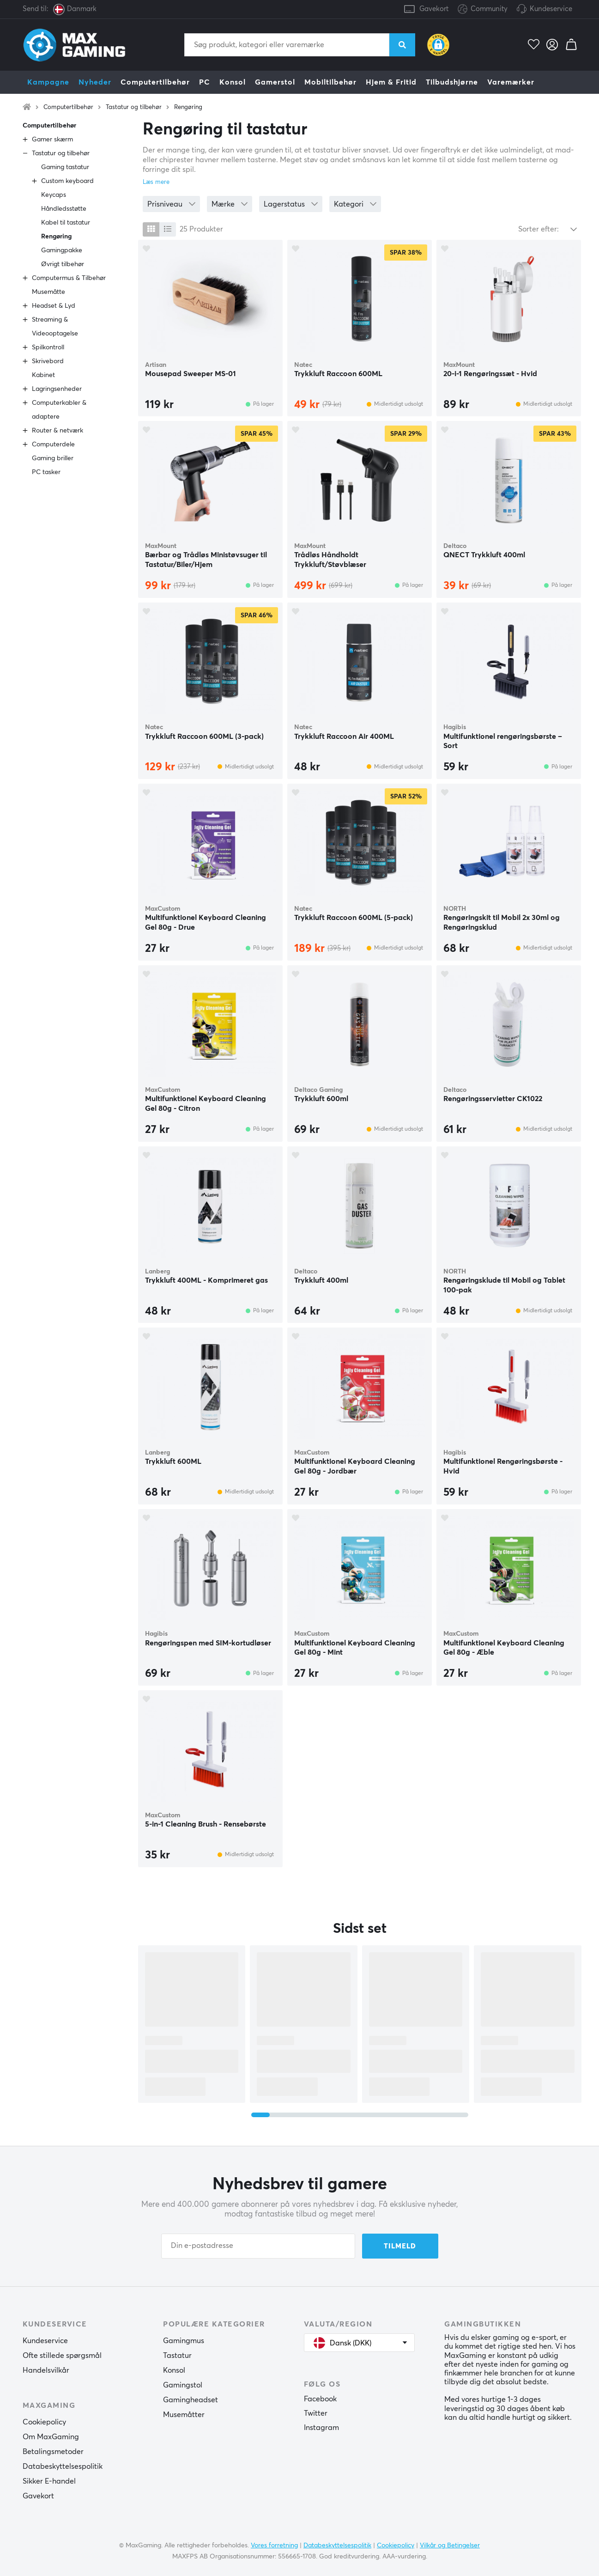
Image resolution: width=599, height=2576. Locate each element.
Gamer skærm (52, 139)
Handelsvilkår (46, 2370)
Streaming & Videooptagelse (55, 327)
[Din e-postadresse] (258, 2246)
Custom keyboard (67, 181)
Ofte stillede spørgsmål (62, 2355)
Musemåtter (184, 2414)
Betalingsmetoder (53, 2451)
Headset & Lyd (53, 306)
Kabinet (43, 375)
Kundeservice (551, 9)
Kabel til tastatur (65, 222)
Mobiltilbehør (330, 82)
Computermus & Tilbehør (69, 278)
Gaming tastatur (65, 167)
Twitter (315, 2413)
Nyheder (95, 82)
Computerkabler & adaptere (59, 410)
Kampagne (48, 82)
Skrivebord (48, 361)
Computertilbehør (155, 82)
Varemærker (510, 82)
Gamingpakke (61, 250)
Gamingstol (182, 2385)
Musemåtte (48, 292)
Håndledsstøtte (63, 209)
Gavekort (433, 9)
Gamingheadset (190, 2400)
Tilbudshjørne (452, 82)
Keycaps (53, 195)
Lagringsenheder (57, 389)
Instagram (321, 2427)
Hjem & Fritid (391, 82)
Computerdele (53, 444)
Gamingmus (183, 2341)
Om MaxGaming (51, 2437)
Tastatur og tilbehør (134, 107)
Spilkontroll (48, 347)
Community (483, 9)
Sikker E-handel (49, 2481)
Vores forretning (274, 2545)
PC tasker (46, 472)
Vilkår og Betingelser (450, 2545)
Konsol (232, 82)
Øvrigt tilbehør (62, 264)
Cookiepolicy (44, 2422)
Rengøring (188, 107)
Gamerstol (275, 82)
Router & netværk (57, 430)
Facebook (320, 2399)
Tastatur (177, 2355)
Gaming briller (52, 458)
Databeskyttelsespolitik (63, 2466)
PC (204, 82)
